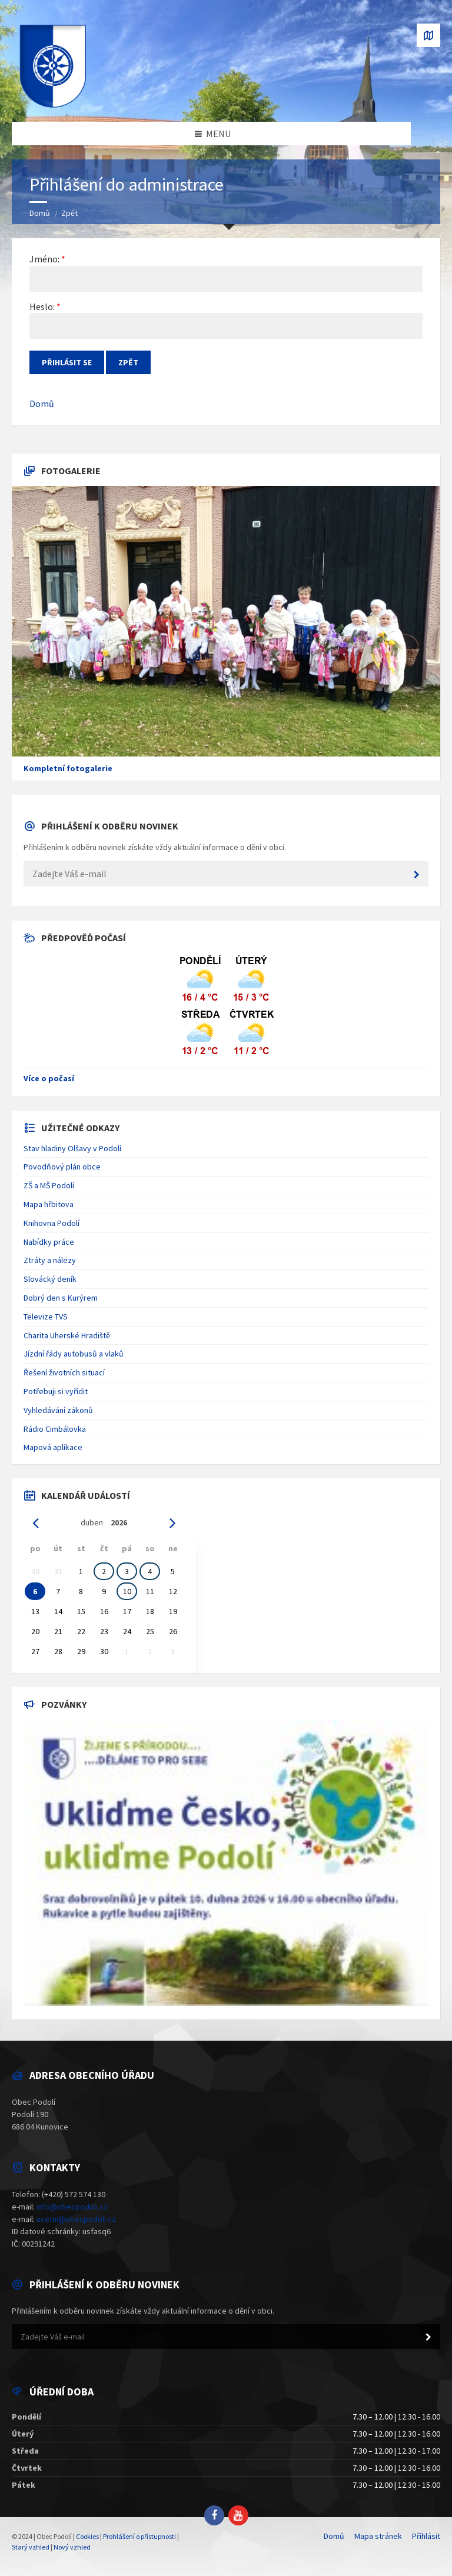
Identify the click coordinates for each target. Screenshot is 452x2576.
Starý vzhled (30, 2546)
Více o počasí (49, 1078)
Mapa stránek (378, 2536)
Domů (39, 213)
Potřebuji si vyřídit (56, 1391)
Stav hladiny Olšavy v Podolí (72, 1148)
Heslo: (42, 306)
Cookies (87, 2536)
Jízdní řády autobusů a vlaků (74, 1353)
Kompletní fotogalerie (68, 768)
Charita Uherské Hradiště (67, 1335)
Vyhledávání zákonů (58, 1410)
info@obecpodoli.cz (72, 2206)
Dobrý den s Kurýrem (61, 1297)
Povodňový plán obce (62, 1166)
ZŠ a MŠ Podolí (49, 1185)
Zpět (69, 213)
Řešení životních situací (64, 1372)
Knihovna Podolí (51, 1223)
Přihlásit (426, 2536)
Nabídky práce (49, 1242)
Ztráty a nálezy (50, 1260)
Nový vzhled (72, 2546)
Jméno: (44, 259)
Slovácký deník (50, 1279)
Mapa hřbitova (49, 1204)
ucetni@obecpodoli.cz (76, 2219)
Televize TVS (46, 1316)
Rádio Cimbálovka (55, 1429)
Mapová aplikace (53, 1447)
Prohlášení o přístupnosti (139, 2536)
